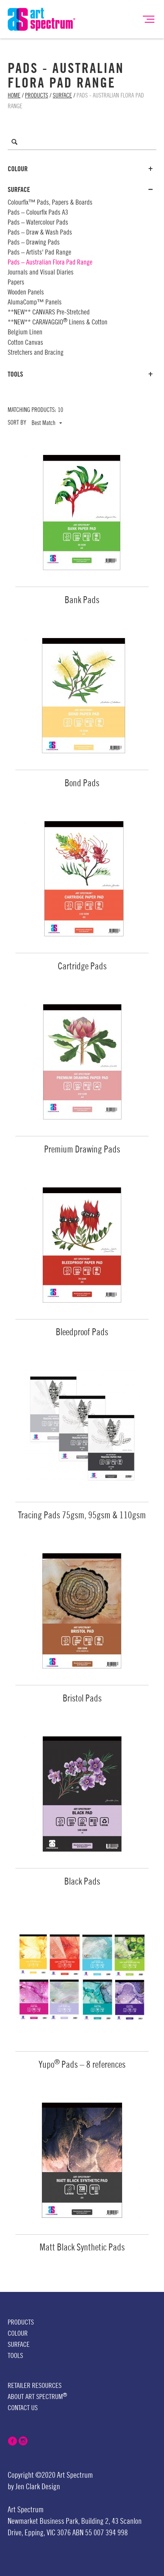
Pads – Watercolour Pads (38, 222)
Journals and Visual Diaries (41, 272)
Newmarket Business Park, (44, 2521)
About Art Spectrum (37, 2396)
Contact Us (23, 2407)
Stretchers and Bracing (36, 352)
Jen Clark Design (37, 2487)
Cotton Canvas (25, 342)
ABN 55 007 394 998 (100, 2533)
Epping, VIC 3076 (48, 2533)
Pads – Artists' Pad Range (39, 252)
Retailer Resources (35, 2385)
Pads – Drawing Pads (34, 242)
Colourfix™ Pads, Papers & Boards (50, 202)
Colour (80, 168)
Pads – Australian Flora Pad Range (50, 262)
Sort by (17, 423)
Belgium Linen (25, 332)
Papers (16, 282)
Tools (80, 374)
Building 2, (95, 2521)
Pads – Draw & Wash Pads (40, 232)
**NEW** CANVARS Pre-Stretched (49, 312)
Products (36, 96)
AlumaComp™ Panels (35, 302)
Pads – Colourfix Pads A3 (38, 212)
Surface (62, 96)
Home (14, 96)
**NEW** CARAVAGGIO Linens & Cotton (57, 322)
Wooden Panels (26, 292)
